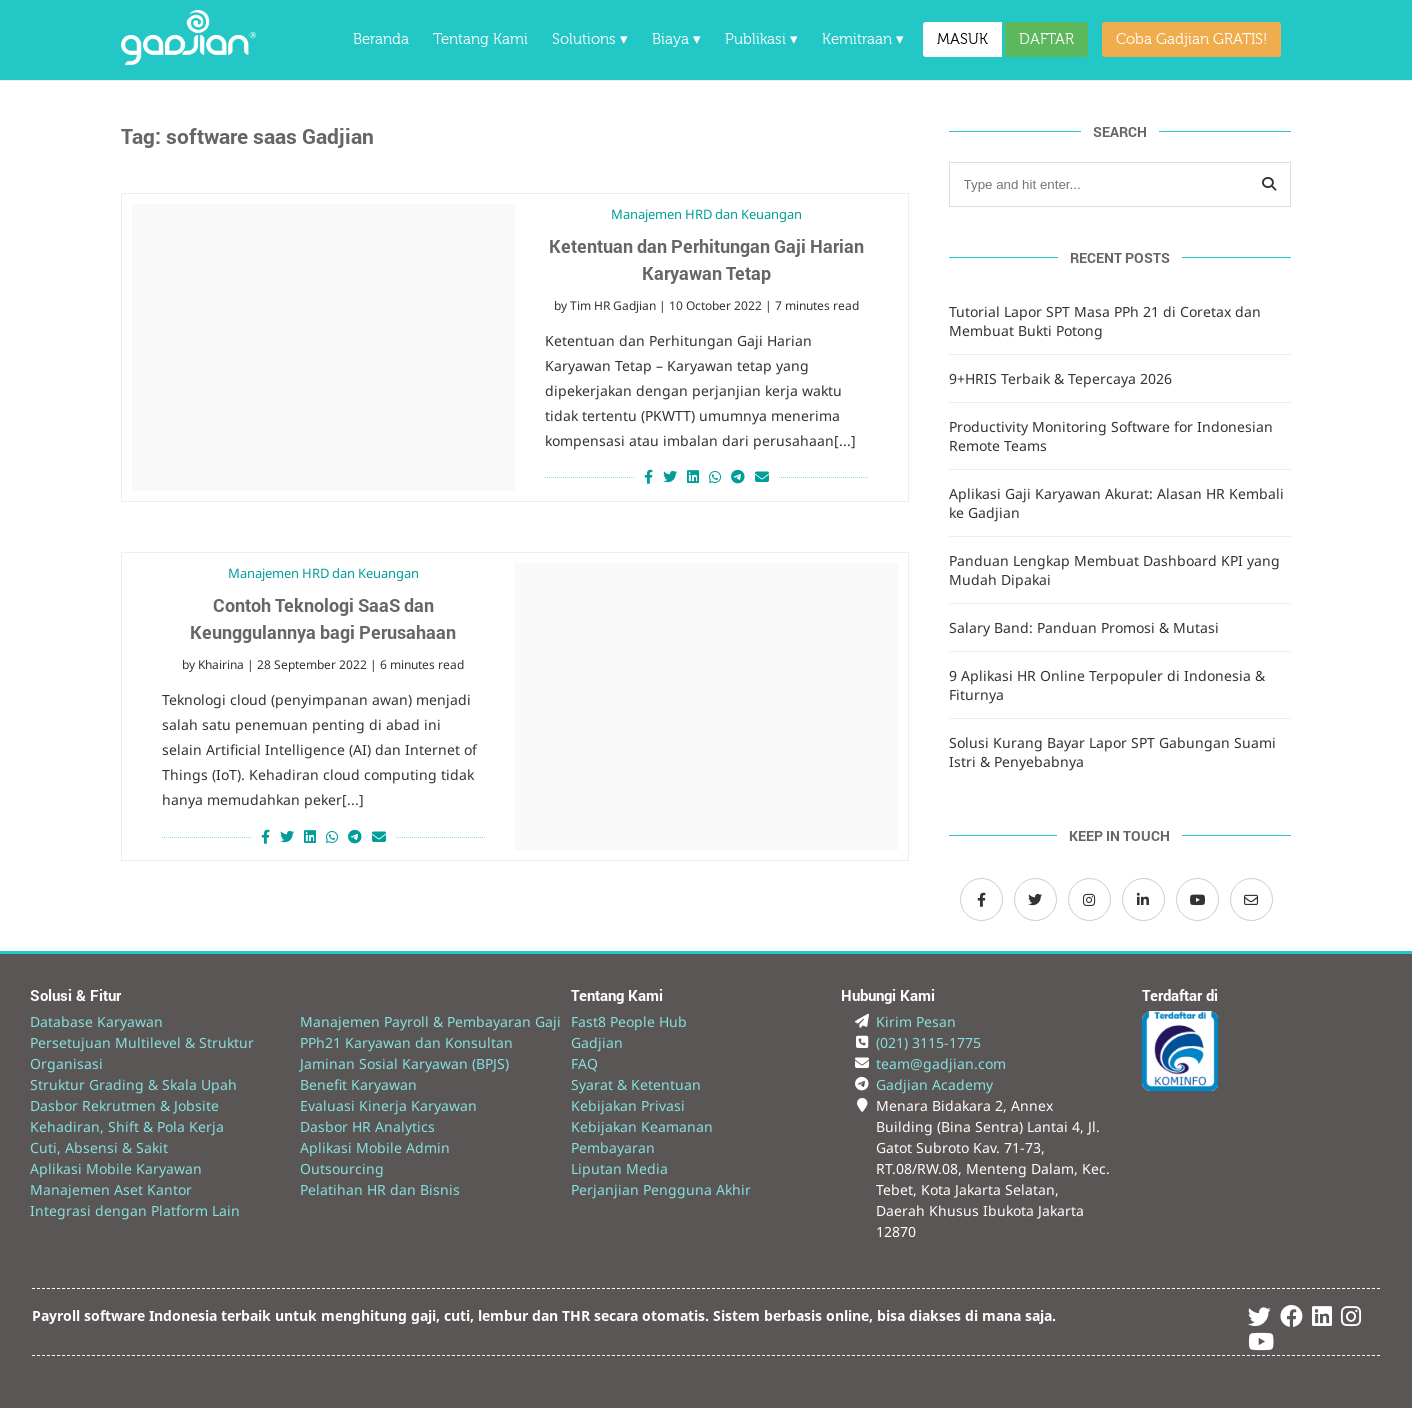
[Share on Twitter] (670, 476)
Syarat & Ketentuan (636, 1084)
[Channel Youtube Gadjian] (1197, 899)
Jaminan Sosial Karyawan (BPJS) (404, 1063)
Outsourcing (342, 1168)
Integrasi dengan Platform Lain (135, 1210)
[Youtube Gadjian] (1261, 1344)
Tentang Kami (480, 39)
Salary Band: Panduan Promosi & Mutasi (1084, 627)
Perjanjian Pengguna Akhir (661, 1189)
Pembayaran (613, 1147)
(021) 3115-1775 (928, 1042)
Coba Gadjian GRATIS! (1191, 39)
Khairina (221, 664)
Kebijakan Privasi (628, 1105)
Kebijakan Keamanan (642, 1126)
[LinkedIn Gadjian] (1143, 899)
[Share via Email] (764, 476)
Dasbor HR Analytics (367, 1126)
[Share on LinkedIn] (693, 476)
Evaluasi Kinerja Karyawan (388, 1105)
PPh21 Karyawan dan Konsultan (406, 1042)
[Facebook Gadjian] (981, 899)
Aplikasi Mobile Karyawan (116, 1168)
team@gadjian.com (941, 1063)
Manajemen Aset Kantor (111, 1189)
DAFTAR (1046, 39)
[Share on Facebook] (646, 476)
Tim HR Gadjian (613, 305)
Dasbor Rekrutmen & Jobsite (124, 1105)
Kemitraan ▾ (863, 39)
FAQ (584, 1063)
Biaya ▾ (676, 39)
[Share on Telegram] (738, 476)
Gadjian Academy (934, 1084)
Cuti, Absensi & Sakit (99, 1147)
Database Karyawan (96, 1021)
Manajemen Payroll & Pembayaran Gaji (430, 1021)
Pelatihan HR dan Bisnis (380, 1189)
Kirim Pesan (916, 1021)
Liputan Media (619, 1168)
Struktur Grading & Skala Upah (133, 1084)
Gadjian (597, 1042)
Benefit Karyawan (358, 1084)
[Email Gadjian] (1251, 899)
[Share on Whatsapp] (715, 476)
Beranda (381, 39)
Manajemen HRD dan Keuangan (706, 214)
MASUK (962, 39)
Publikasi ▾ (761, 39)
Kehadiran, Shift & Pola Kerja (127, 1126)
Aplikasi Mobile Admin (375, 1147)
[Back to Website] (188, 59)
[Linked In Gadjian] (1322, 1319)
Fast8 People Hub (629, 1021)
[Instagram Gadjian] (1089, 899)
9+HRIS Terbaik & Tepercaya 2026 (1060, 378)
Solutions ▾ (590, 39)
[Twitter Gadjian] (1035, 899)
